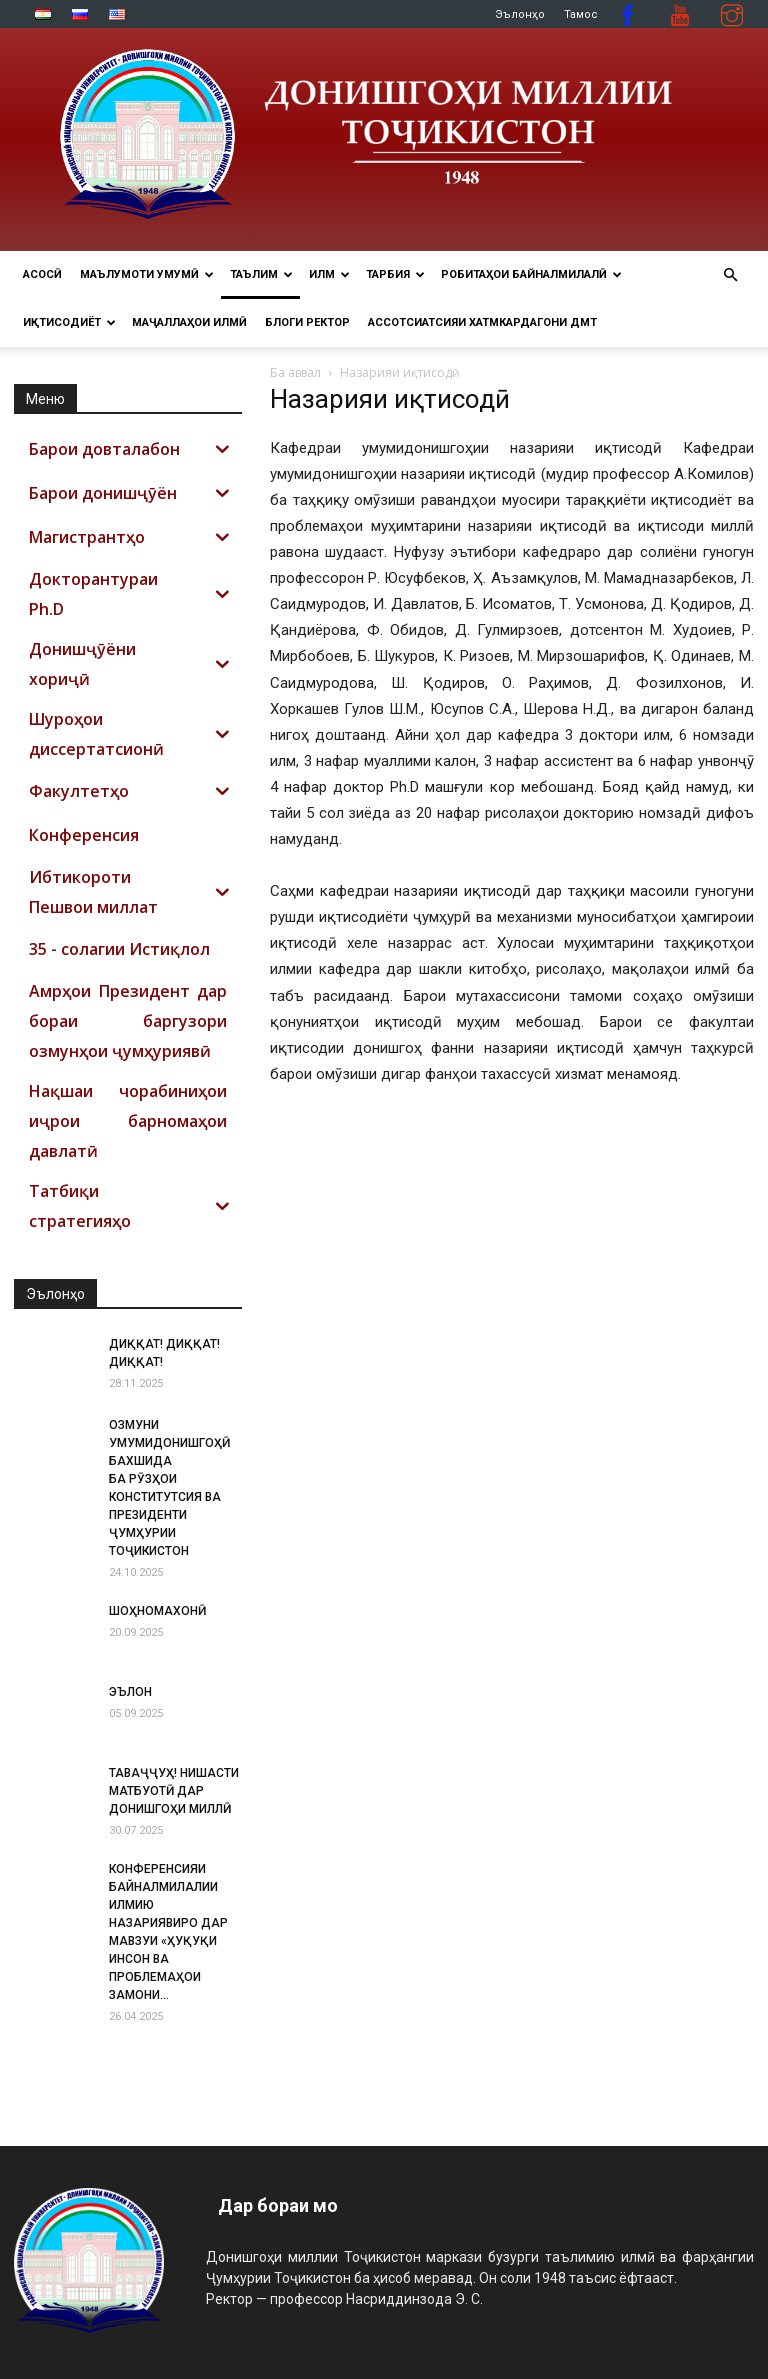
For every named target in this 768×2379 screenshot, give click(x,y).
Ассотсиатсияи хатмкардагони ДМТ (482, 322)
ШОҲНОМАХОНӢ (157, 1611)
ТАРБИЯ (395, 274)
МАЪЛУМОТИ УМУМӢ (147, 274)
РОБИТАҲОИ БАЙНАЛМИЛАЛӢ (531, 274)
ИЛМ (329, 274)
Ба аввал (295, 372)
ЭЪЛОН (130, 1692)
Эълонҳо (520, 14)
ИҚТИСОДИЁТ (69, 322)
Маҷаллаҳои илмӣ (189, 322)
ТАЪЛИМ (261, 274)
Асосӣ (42, 274)
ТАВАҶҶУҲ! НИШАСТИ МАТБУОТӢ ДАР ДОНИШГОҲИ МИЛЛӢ (174, 1791)
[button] (730, 275)
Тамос (581, 14)
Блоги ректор (307, 322)
